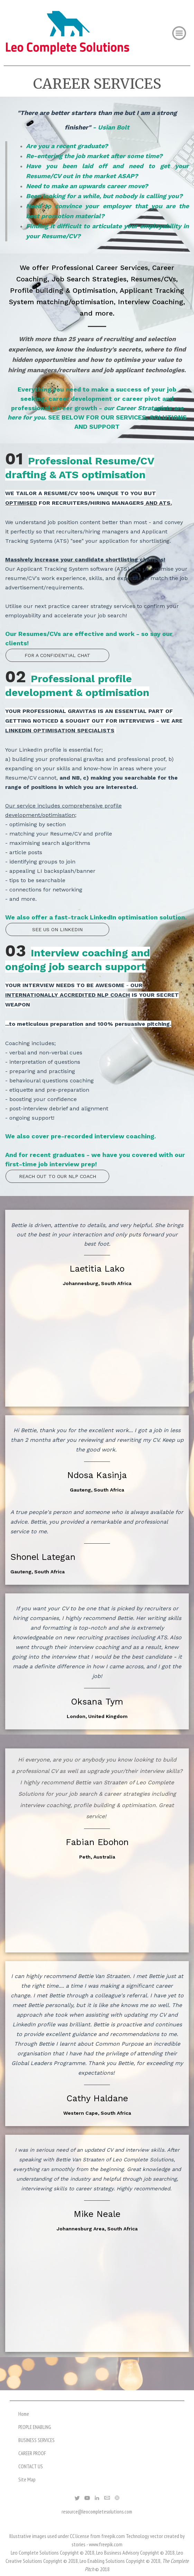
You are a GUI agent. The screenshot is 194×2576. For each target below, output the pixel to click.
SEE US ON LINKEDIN (57, 929)
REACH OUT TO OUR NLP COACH (57, 1176)
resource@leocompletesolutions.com (97, 2511)
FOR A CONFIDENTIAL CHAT (57, 655)
